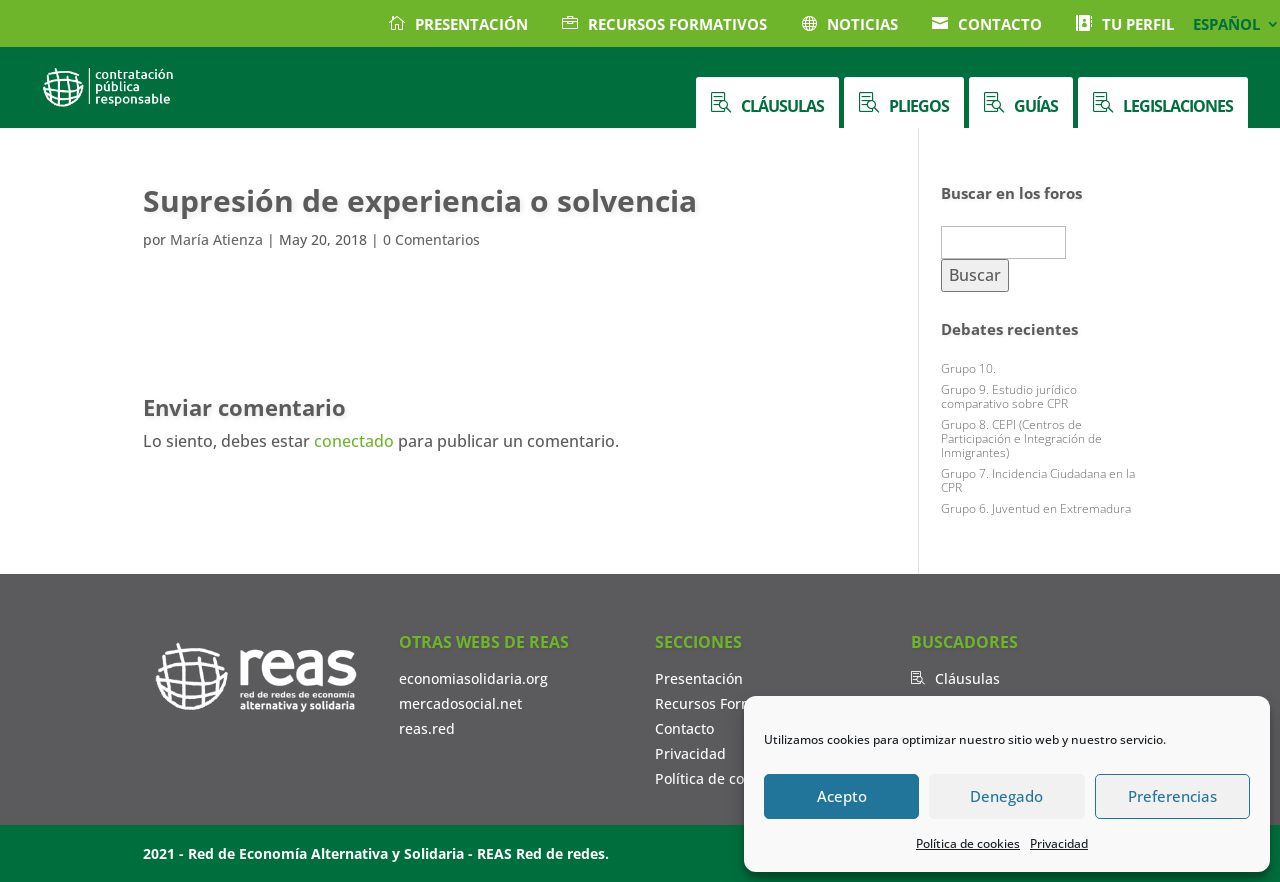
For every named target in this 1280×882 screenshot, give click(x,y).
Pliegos (919, 106)
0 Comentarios (431, 239)
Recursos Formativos (677, 24)
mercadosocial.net (460, 703)
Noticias (862, 24)
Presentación (471, 24)
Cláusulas (782, 106)
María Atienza (216, 239)
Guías (1036, 106)
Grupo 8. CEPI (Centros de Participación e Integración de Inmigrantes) (1021, 439)
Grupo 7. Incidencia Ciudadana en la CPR (1038, 480)
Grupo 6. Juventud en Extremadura (1036, 508)
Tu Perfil (1138, 24)
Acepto (842, 796)
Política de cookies (968, 843)
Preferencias (1172, 796)
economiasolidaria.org (473, 678)
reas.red (427, 728)
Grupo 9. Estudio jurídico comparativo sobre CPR (1009, 396)
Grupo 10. (968, 368)
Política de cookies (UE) (732, 778)
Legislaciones (1178, 106)
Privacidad (1059, 843)
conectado (354, 441)
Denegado (1006, 796)
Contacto (1000, 24)
